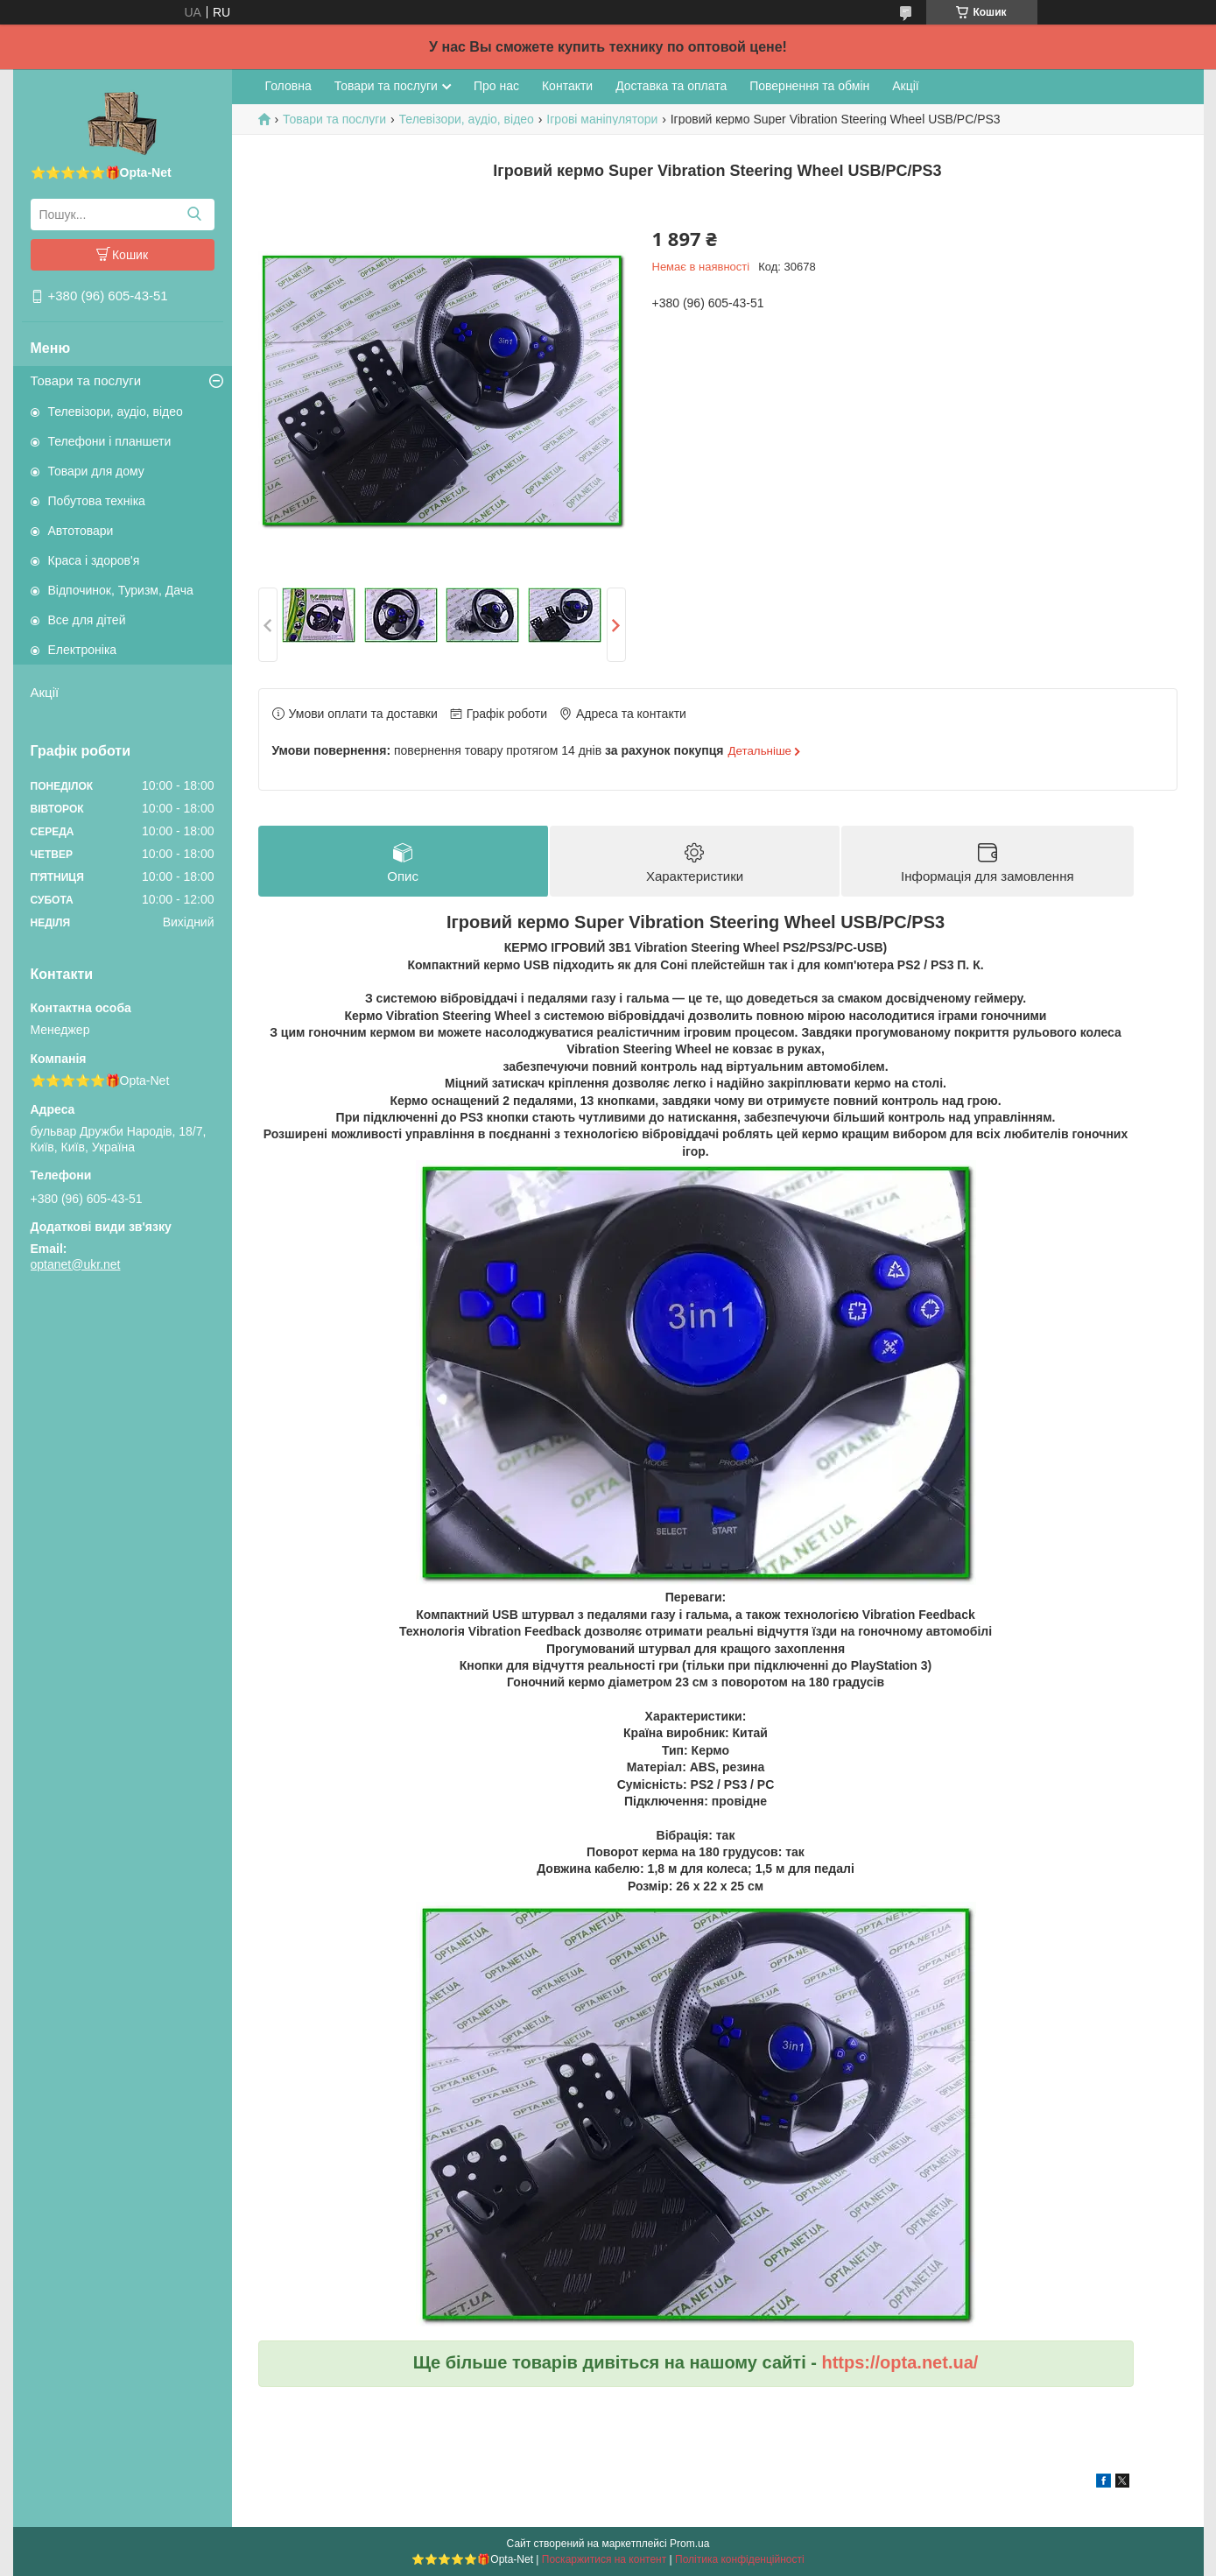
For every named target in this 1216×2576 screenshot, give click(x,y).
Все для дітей (87, 620)
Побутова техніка (96, 501)
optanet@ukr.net (76, 1264)
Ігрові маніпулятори (601, 119)
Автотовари (81, 531)
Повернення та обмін (809, 86)
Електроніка (82, 650)
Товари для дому (96, 471)
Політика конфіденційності (740, 2559)
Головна (288, 86)
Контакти (567, 86)
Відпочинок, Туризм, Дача (120, 590)
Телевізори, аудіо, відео (115, 412)
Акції (45, 692)
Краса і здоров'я (94, 560)
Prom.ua (689, 2543)
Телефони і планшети (110, 441)
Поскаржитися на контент (604, 2559)
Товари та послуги (86, 380)
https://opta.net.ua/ (899, 2362)
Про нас (496, 86)
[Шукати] (194, 214)
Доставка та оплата (671, 86)
